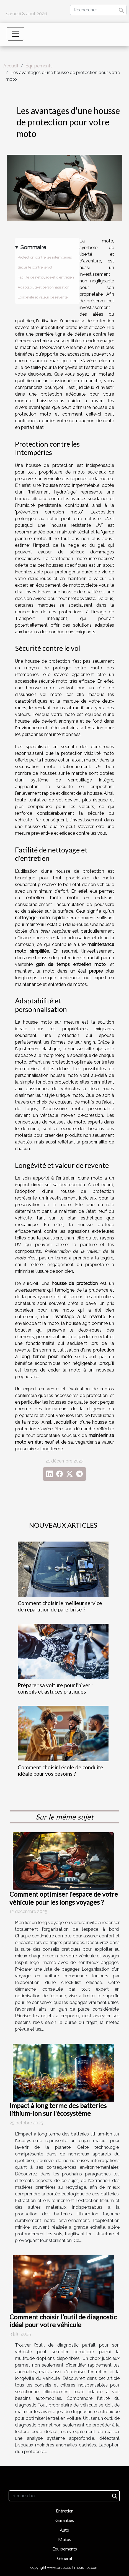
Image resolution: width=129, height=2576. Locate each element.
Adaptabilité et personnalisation (43, 287)
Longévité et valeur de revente (43, 297)
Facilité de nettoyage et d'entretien (46, 277)
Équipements (39, 66)
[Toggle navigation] (15, 34)
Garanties (64, 2520)
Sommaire (33, 247)
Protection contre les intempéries (45, 257)
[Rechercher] (98, 10)
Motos (64, 2539)
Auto (64, 2529)
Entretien (64, 2510)
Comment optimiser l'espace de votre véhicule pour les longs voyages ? (63, 1898)
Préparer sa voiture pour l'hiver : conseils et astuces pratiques (55, 1688)
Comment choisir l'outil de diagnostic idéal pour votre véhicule (63, 2321)
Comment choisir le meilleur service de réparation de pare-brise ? (60, 1606)
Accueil (10, 66)
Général (64, 2558)
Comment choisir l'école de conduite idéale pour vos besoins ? (60, 1770)
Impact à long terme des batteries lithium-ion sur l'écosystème (58, 2109)
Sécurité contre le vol (35, 267)
